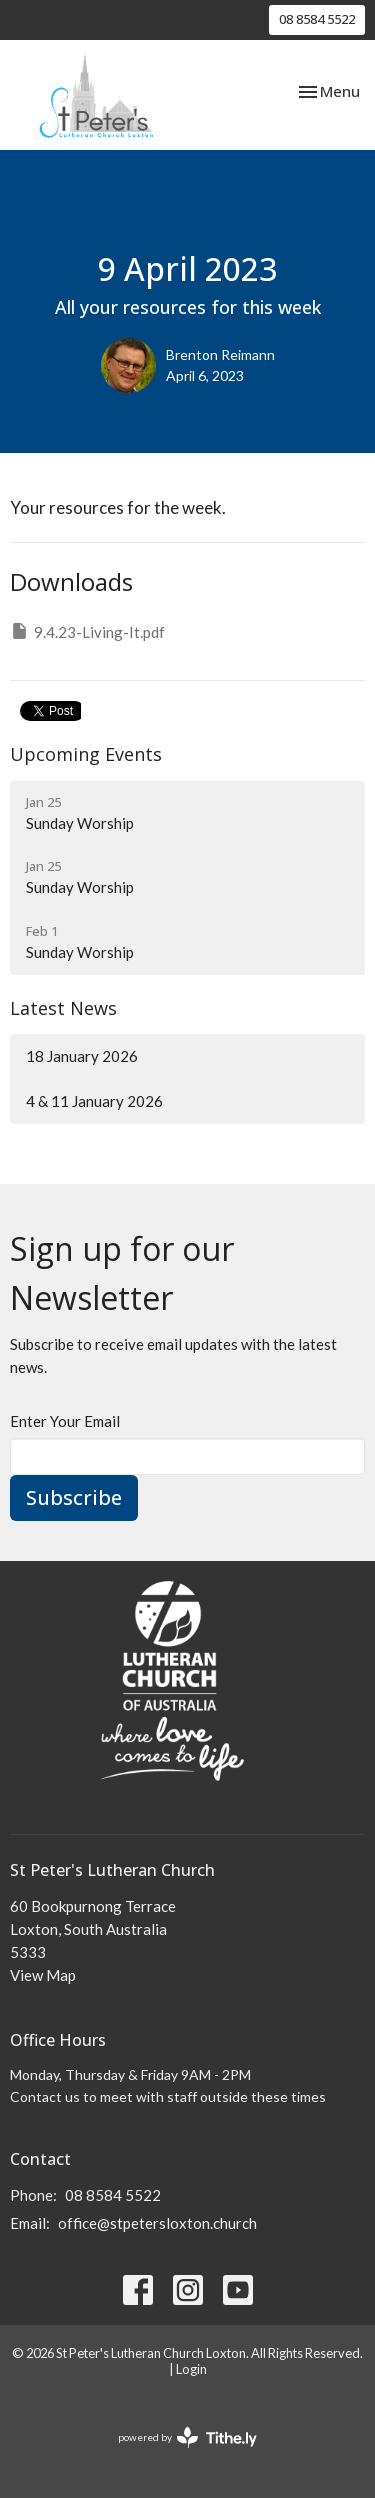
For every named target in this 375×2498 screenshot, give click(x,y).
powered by (187, 2437)
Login (191, 2369)
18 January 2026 (82, 1056)
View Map (43, 1975)
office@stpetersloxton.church (157, 2223)
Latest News (63, 1008)
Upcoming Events (86, 754)
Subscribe (74, 1497)
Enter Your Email (65, 1421)
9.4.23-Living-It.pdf (87, 631)
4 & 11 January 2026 (94, 1101)
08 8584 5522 (317, 19)
